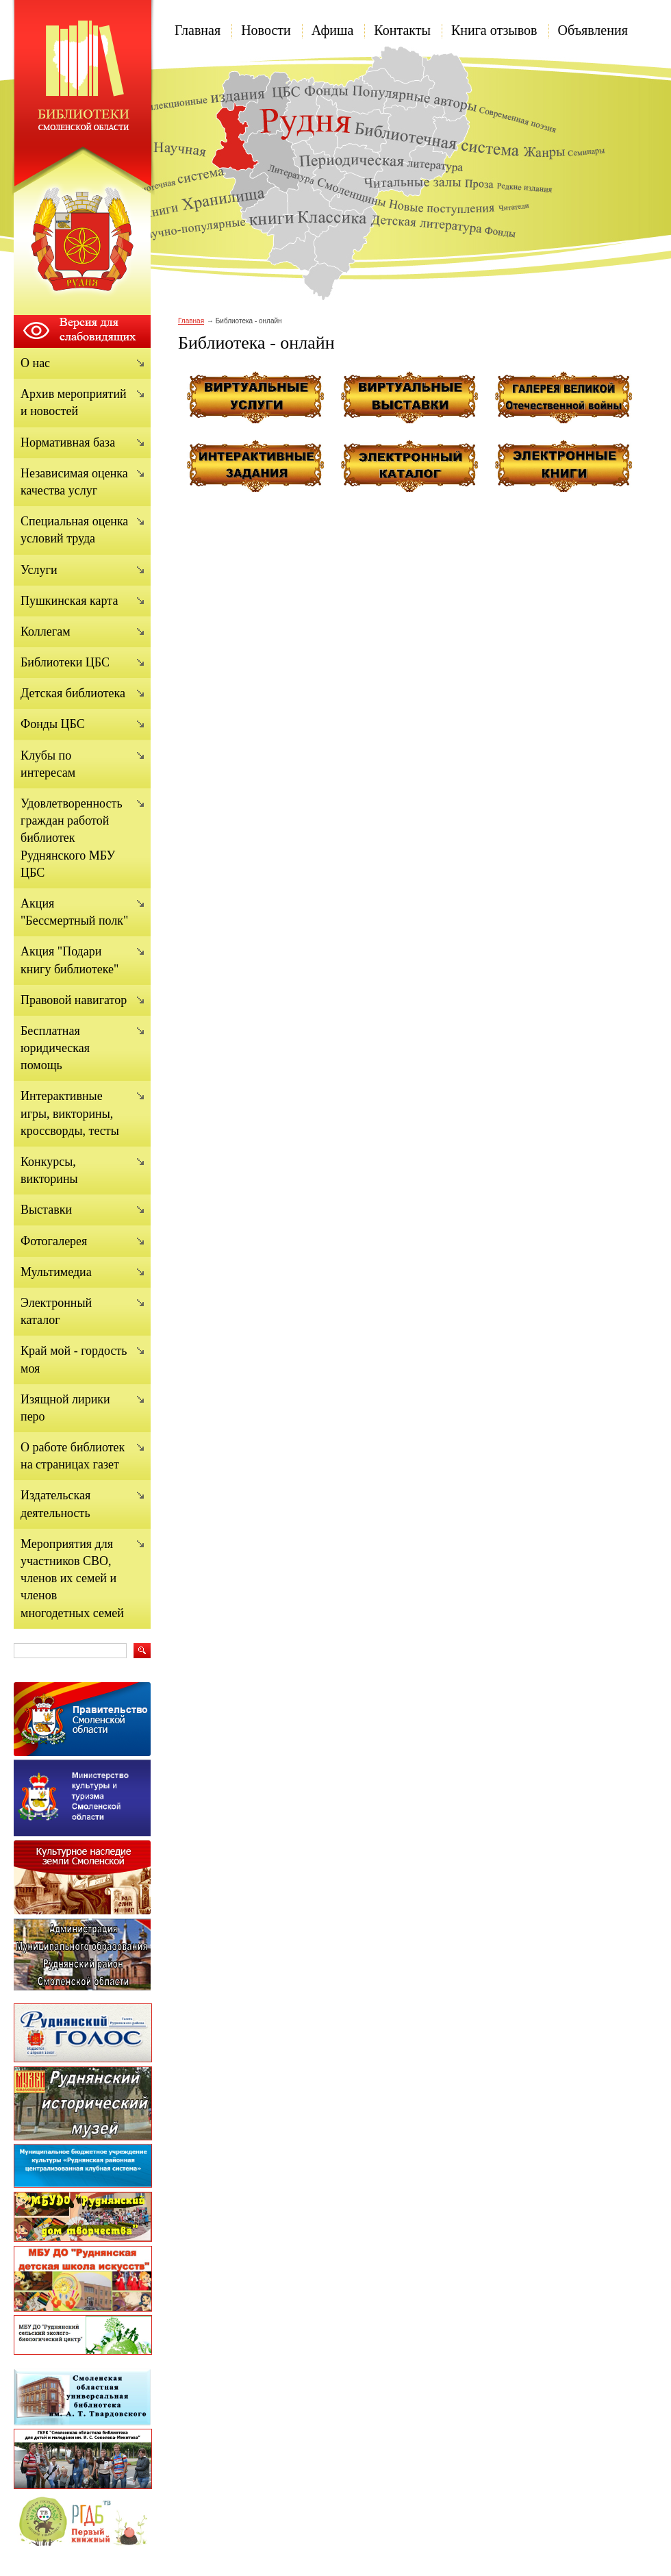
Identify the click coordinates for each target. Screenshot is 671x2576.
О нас (35, 363)
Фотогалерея (54, 1241)
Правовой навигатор (74, 1000)
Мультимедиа (56, 1272)
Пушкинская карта (69, 601)
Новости (266, 30)
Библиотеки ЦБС (65, 662)
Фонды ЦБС (53, 724)
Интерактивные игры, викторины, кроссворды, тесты (70, 1113)
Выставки (46, 1209)
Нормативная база (68, 442)
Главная (197, 30)
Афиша (333, 30)
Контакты (402, 30)
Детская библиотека (73, 693)
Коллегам (46, 631)
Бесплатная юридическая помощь (55, 1048)
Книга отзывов (494, 30)
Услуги (39, 570)
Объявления (593, 30)
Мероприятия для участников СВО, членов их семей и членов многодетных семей (72, 1578)
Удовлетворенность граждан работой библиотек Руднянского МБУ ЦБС (72, 838)
